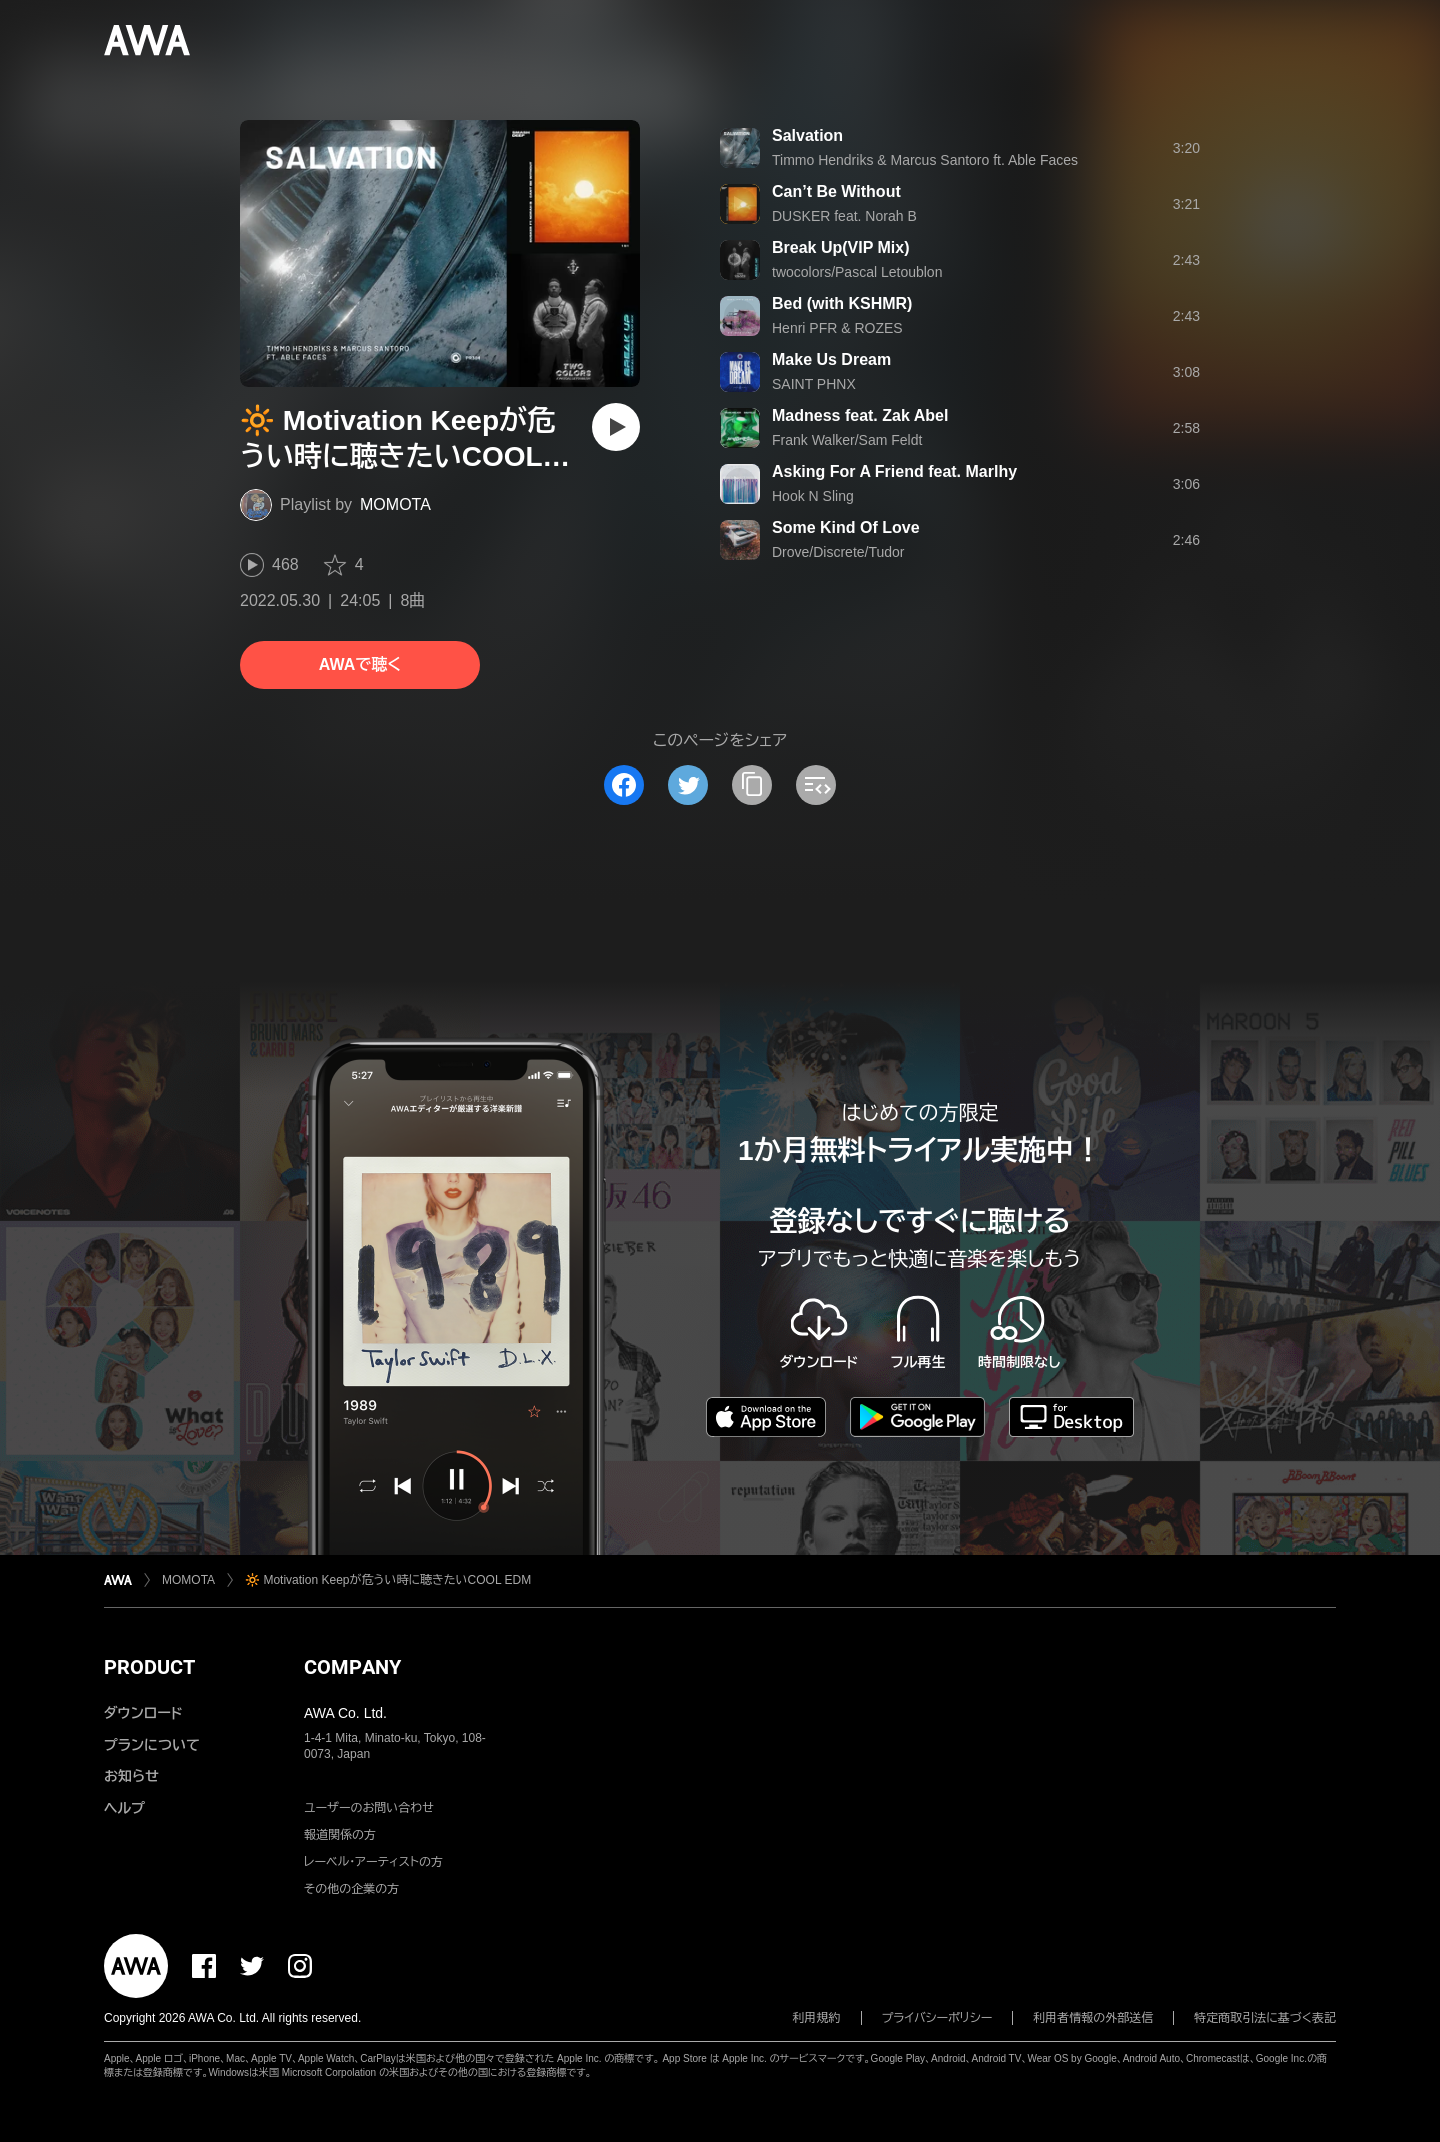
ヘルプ (124, 1808)
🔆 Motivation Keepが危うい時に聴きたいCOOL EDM (388, 1580)
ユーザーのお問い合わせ (369, 1808)
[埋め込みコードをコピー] (816, 785)
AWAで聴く (360, 664)
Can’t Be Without (836, 191)
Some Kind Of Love (846, 527)
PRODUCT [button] (149, 1667)
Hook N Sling (813, 496)
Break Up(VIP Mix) (841, 247)
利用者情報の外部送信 (1093, 2018)
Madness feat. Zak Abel (860, 415)
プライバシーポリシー (937, 2018)
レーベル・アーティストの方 (373, 1862)
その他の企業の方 (351, 1889)
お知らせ (131, 1776)
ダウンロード (143, 1713)
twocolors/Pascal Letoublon (857, 272)
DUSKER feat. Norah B (844, 216)
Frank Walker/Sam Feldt (847, 440)
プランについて (152, 1745)
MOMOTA (395, 504)
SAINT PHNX (814, 384)
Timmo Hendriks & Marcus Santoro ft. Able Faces (925, 160)
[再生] (616, 427)
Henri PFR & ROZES (837, 328)
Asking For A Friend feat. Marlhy (894, 471)
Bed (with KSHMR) (842, 303)
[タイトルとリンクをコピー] (752, 785)
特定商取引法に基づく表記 (1265, 2018)
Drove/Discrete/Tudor (838, 552)
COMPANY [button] (352, 1667)
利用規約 (817, 2018)
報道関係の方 (340, 1835)
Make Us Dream (831, 359)
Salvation (807, 135)
